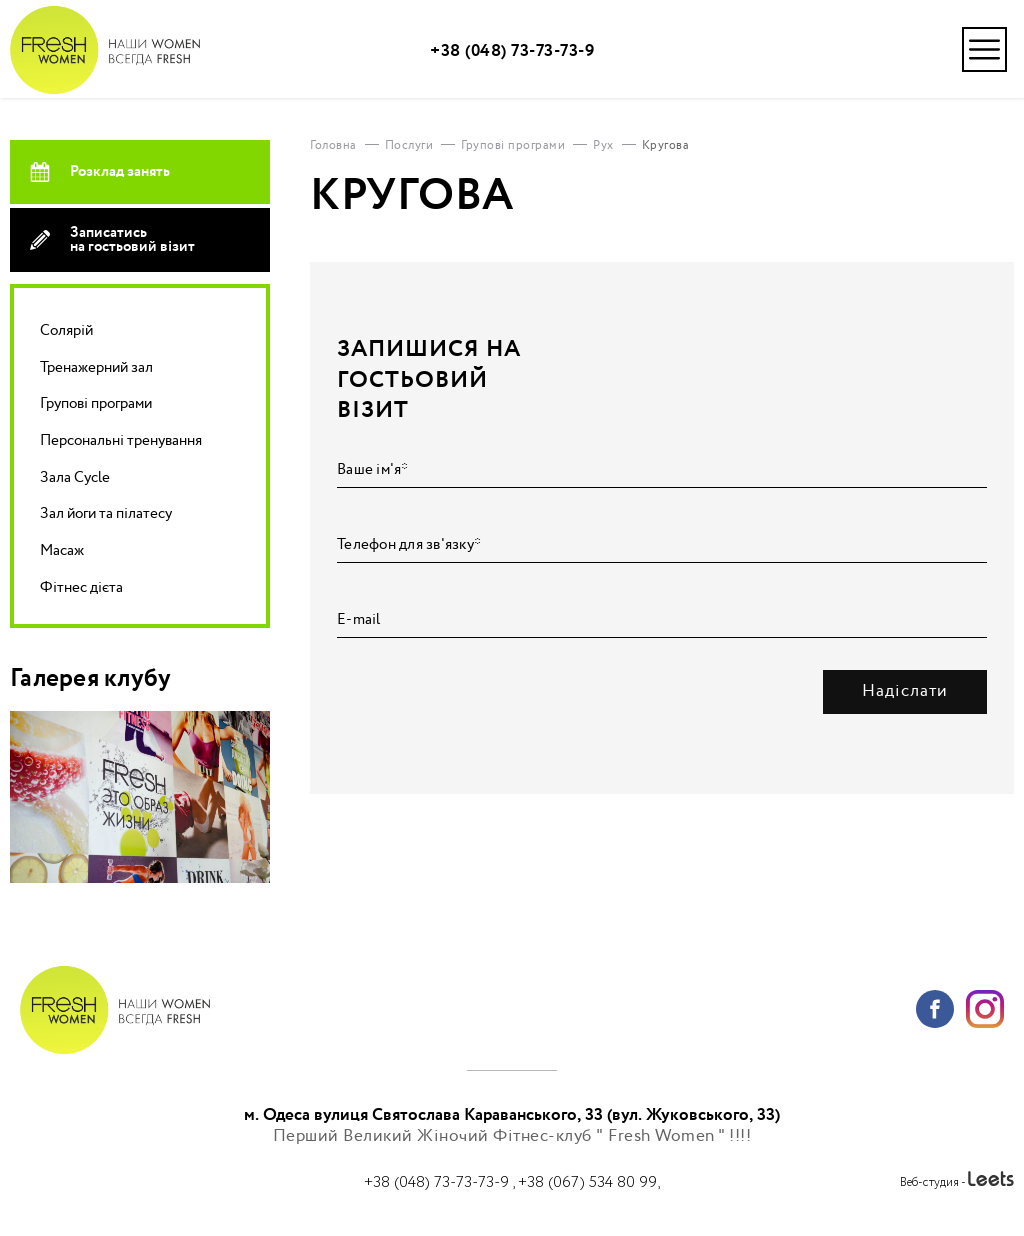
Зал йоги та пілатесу (106, 513)
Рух (603, 145)
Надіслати (905, 691)
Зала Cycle (75, 477)
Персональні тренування (121, 440)
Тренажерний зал (96, 367)
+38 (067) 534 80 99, (589, 1182)
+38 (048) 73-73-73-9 (512, 51)
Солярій (66, 330)
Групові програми (96, 403)
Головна (333, 145)
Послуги (409, 145)
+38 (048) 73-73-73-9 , (441, 1182)
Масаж (62, 550)
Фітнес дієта (81, 587)
